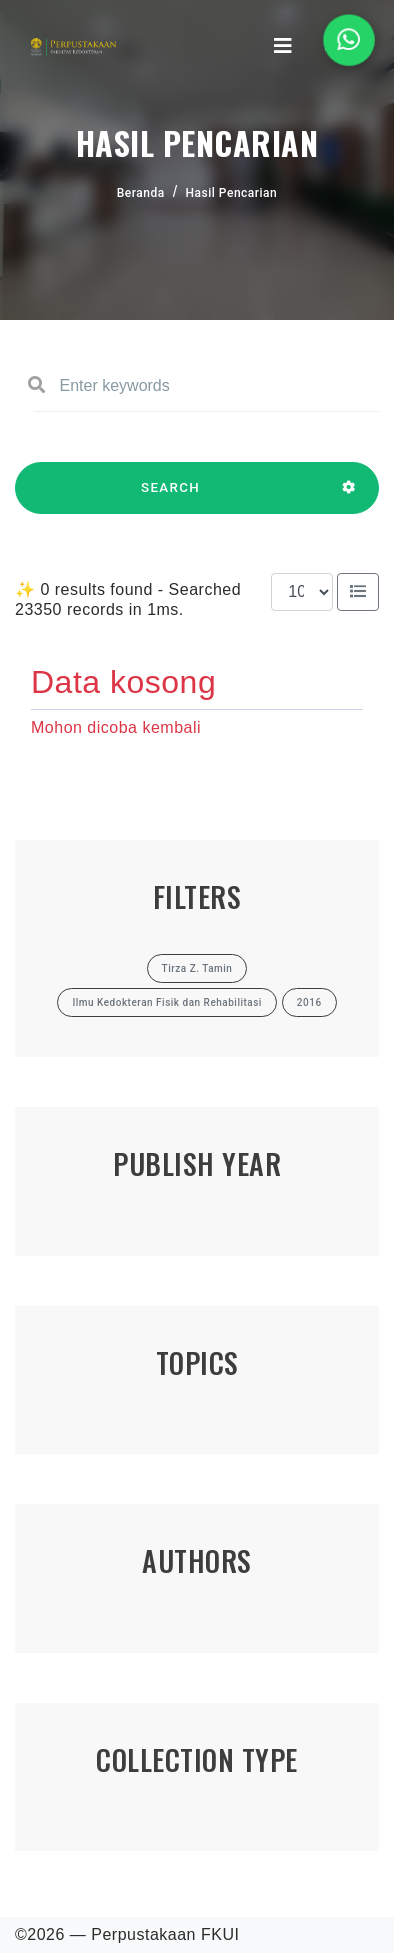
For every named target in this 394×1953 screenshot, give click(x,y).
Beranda (141, 193)
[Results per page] (302, 592)
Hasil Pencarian (232, 193)
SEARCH (170, 497)
